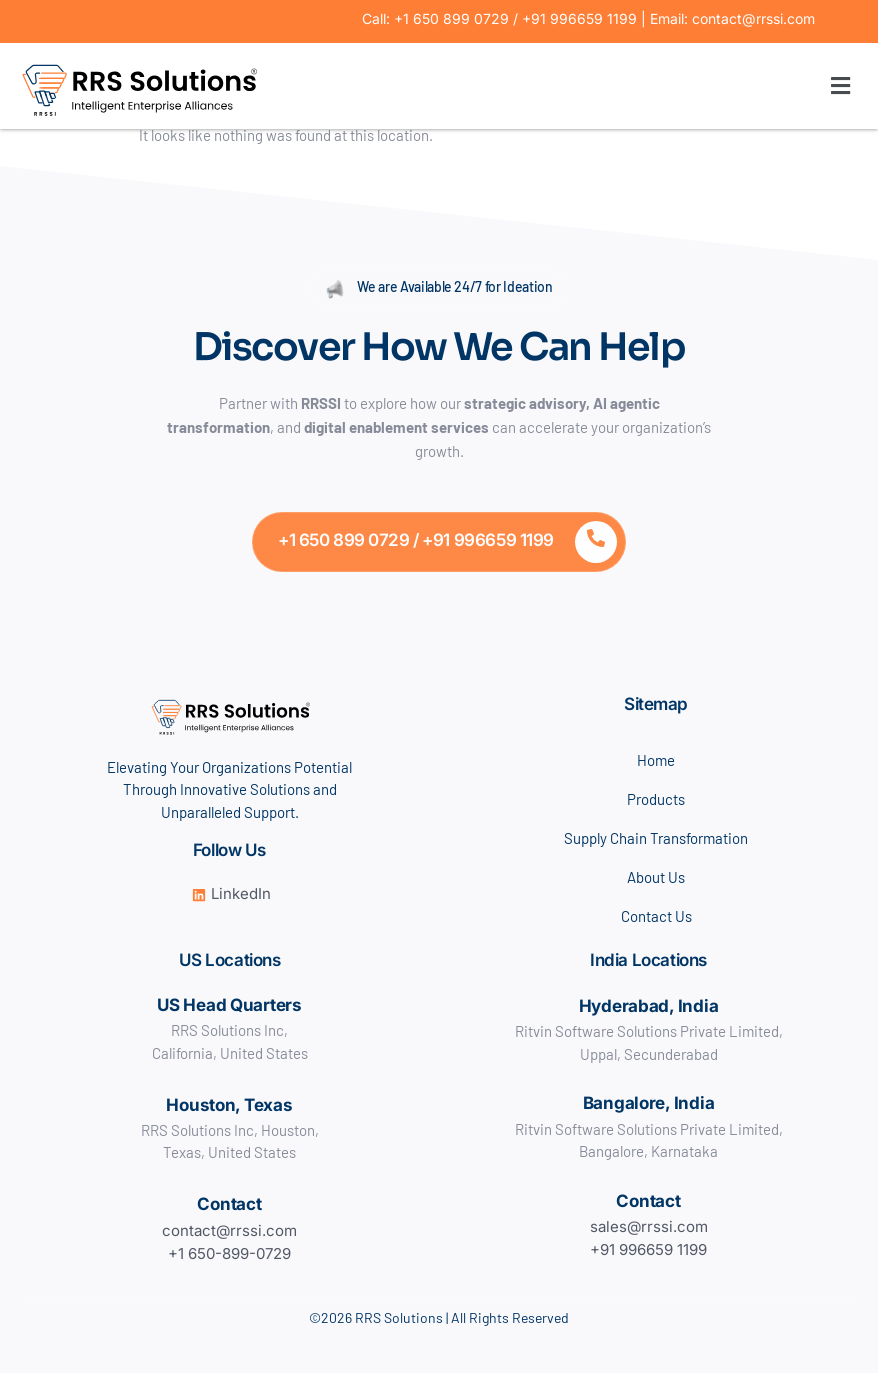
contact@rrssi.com (229, 1230)
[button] (562, 85)
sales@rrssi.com (649, 1226)
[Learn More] (439, 542)
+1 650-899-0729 (229, 1253)
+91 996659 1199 (648, 1249)
